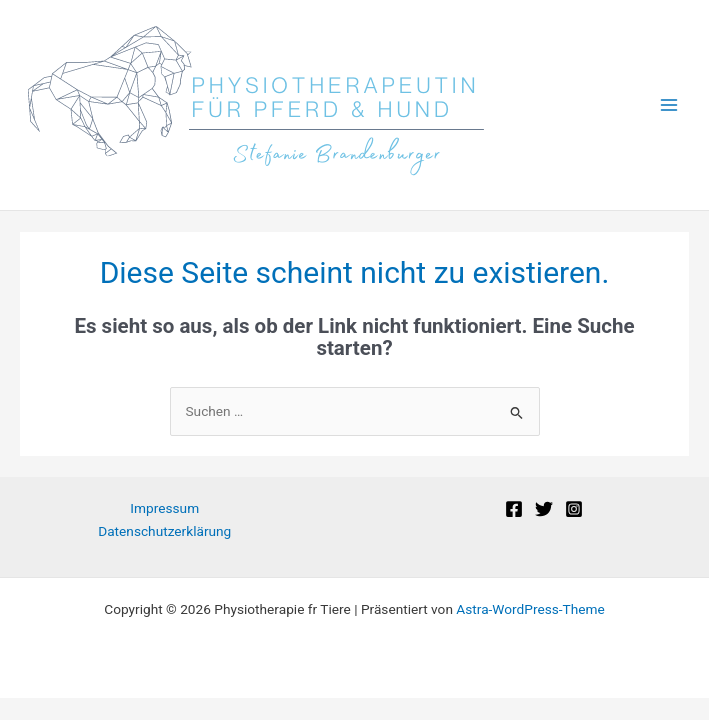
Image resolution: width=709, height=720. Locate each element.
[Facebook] (514, 509)
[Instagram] (574, 509)
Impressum (164, 508)
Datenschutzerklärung (164, 531)
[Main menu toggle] (669, 105)
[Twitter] (544, 509)
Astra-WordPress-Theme (530, 609)
